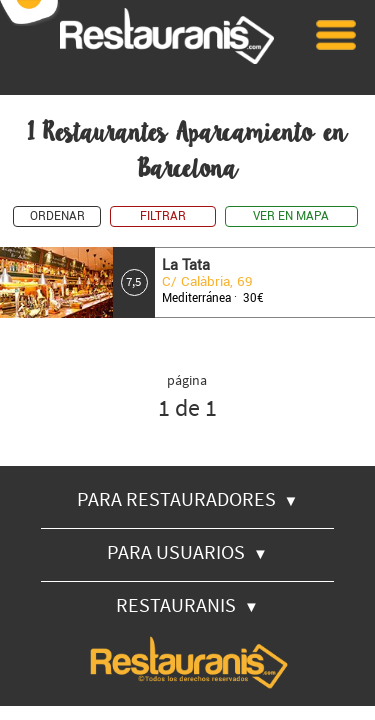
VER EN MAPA (291, 216)
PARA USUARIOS (187, 551)
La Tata (186, 265)
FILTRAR (163, 216)
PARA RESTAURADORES (188, 498)
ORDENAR (57, 216)
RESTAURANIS (187, 604)
